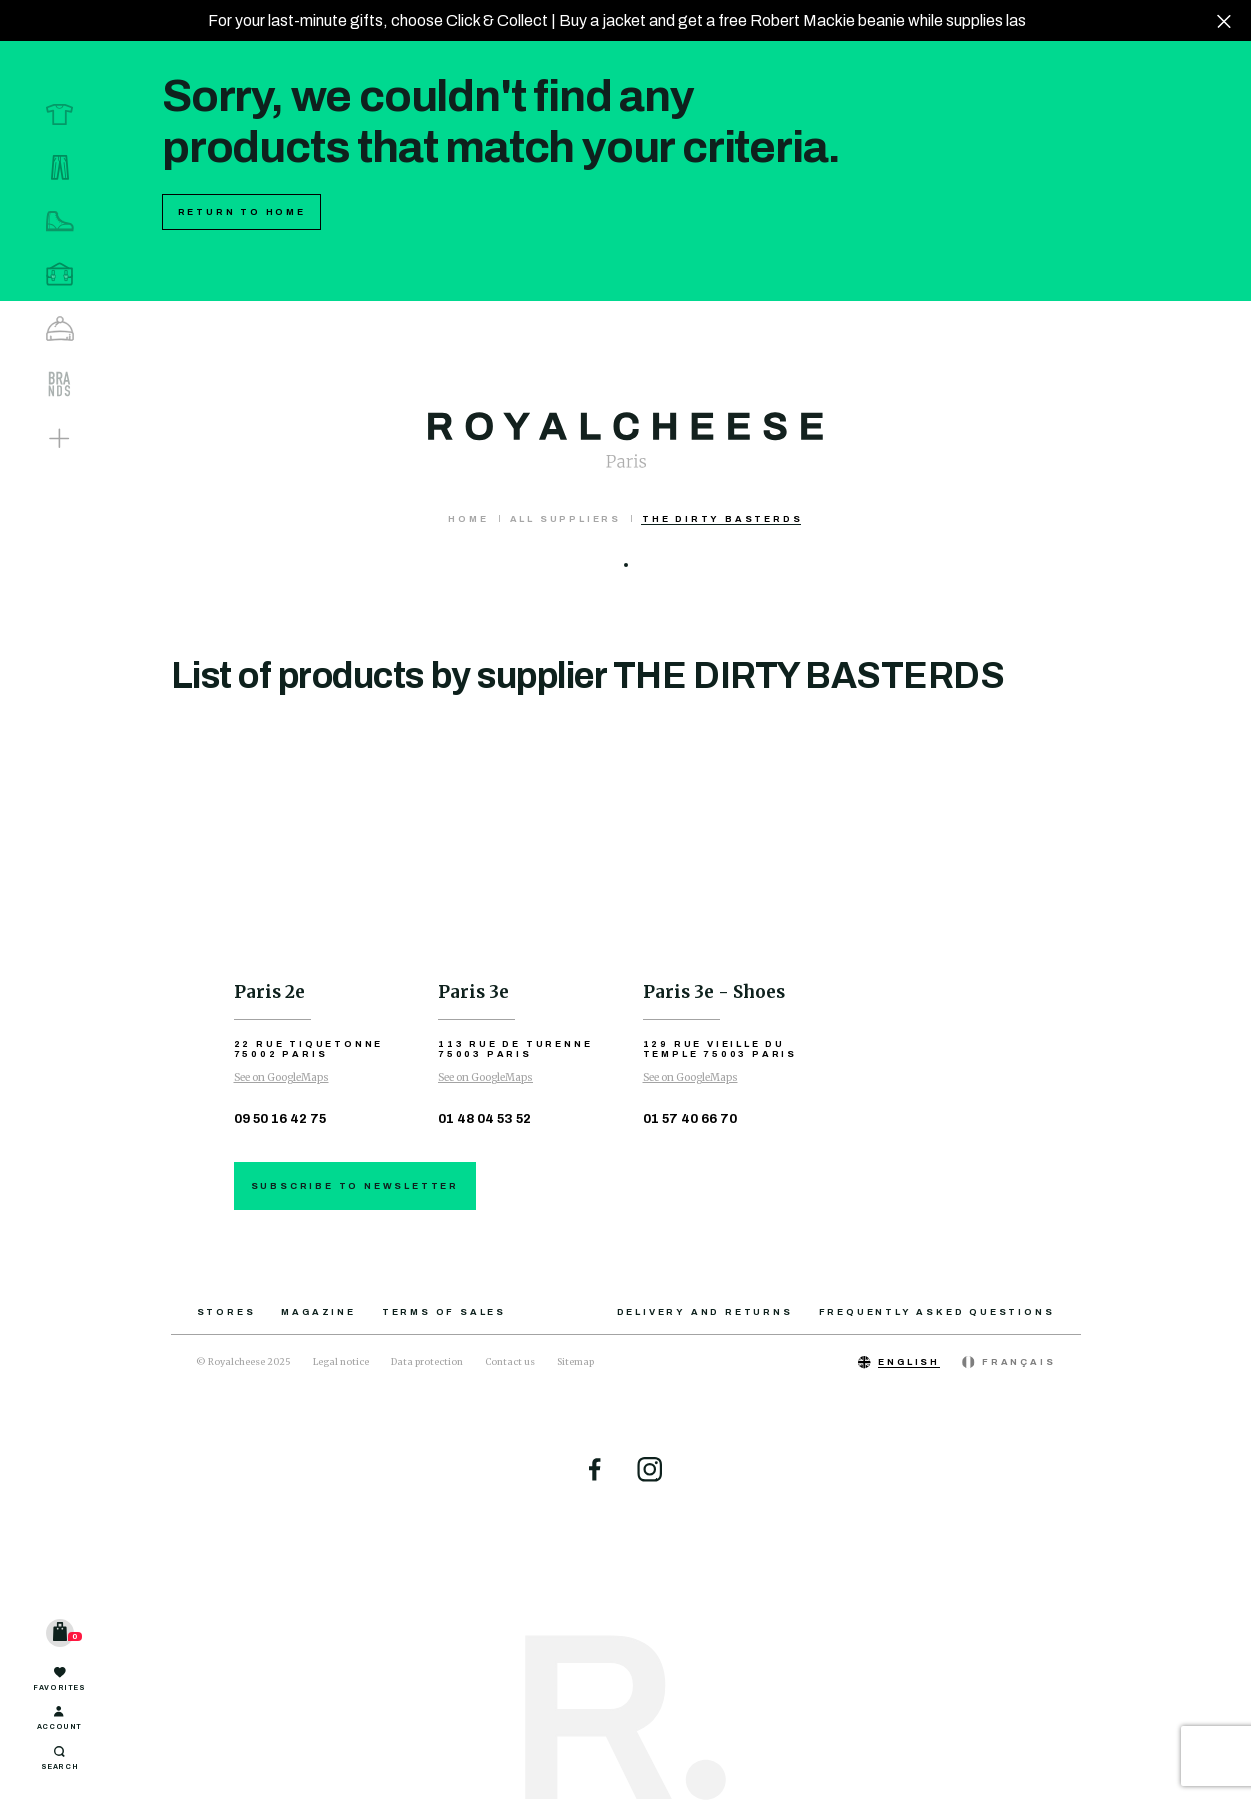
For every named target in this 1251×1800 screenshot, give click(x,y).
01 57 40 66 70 (690, 1119)
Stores (226, 1312)
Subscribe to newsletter (355, 1186)
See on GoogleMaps (281, 1077)
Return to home (242, 212)
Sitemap (575, 1361)
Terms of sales (444, 1312)
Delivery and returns (705, 1312)
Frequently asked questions (937, 1312)
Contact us (510, 1361)
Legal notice (341, 1361)
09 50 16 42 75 (280, 1119)
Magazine (318, 1312)
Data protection (427, 1361)
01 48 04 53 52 (484, 1119)
